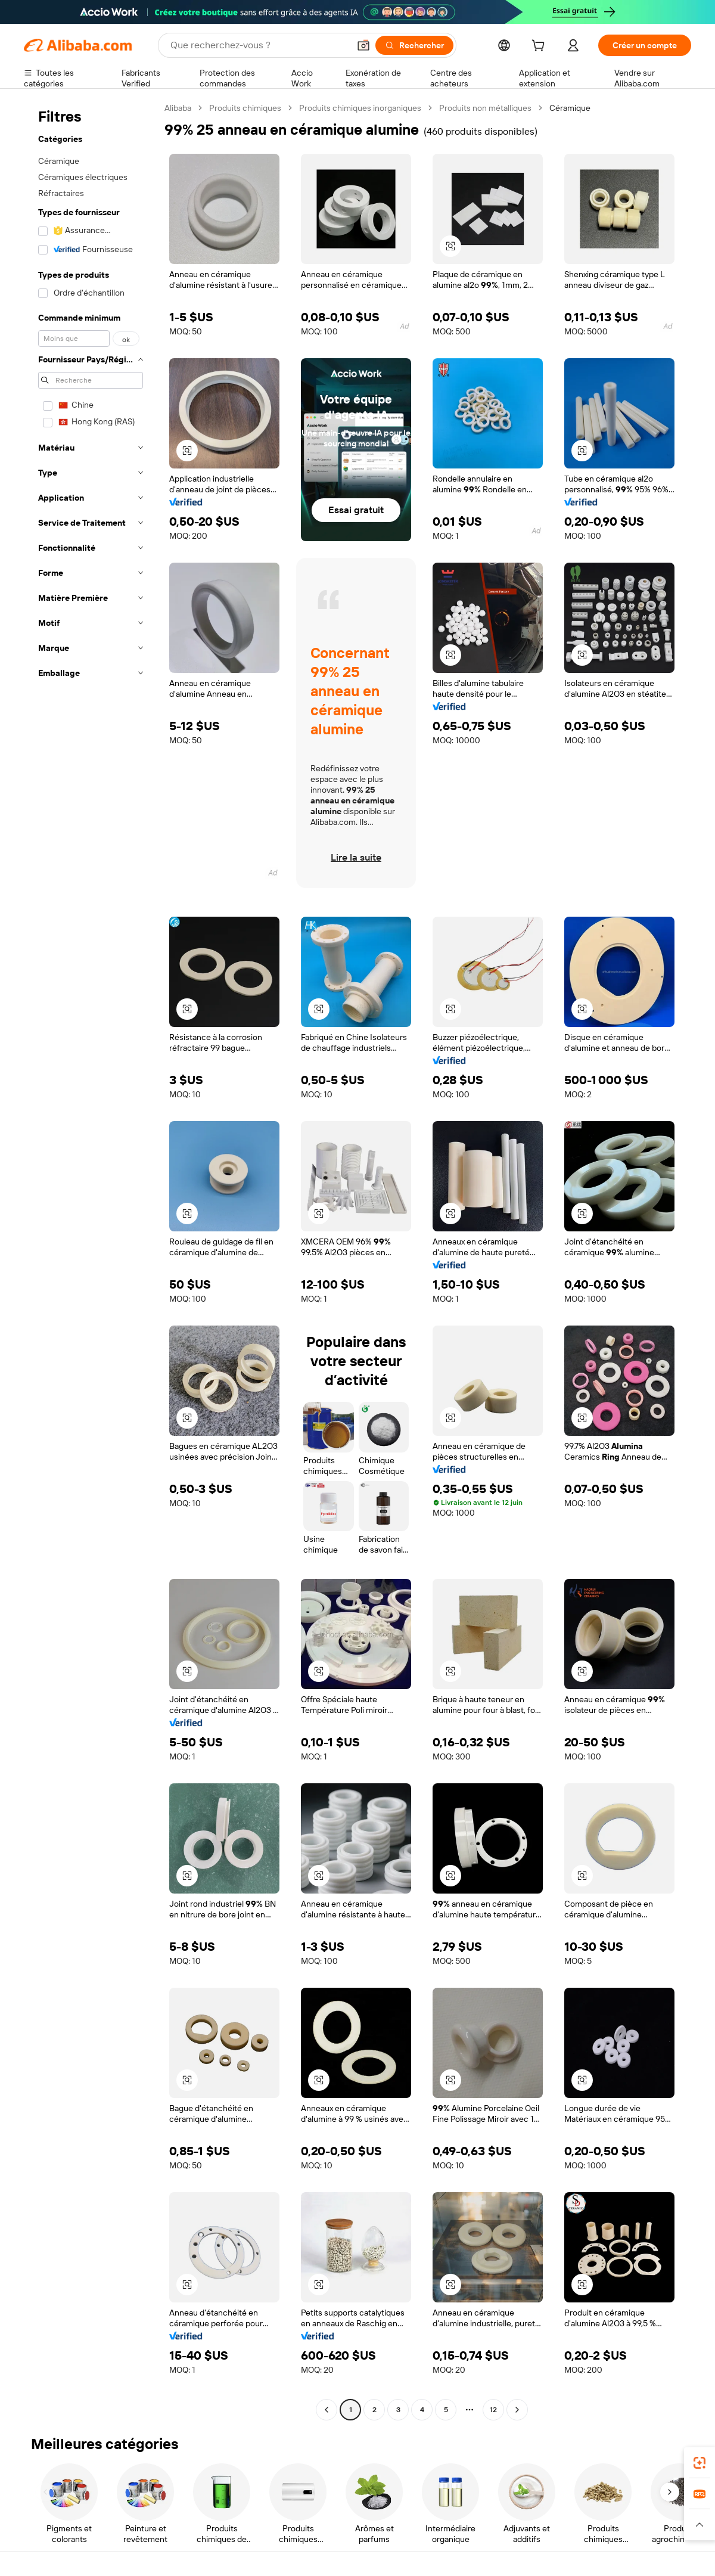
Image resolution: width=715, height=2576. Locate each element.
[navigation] (90, 1260)
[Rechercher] (414, 45)
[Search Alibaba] (258, 45)
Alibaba (177, 108)
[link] (699, 2462)
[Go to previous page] (326, 2409)
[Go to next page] (517, 2409)
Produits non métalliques (485, 108)
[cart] (540, 47)
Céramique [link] (569, 108)
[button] (363, 45)
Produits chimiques (245, 108)
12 (493, 2410)
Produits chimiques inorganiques (360, 108)
